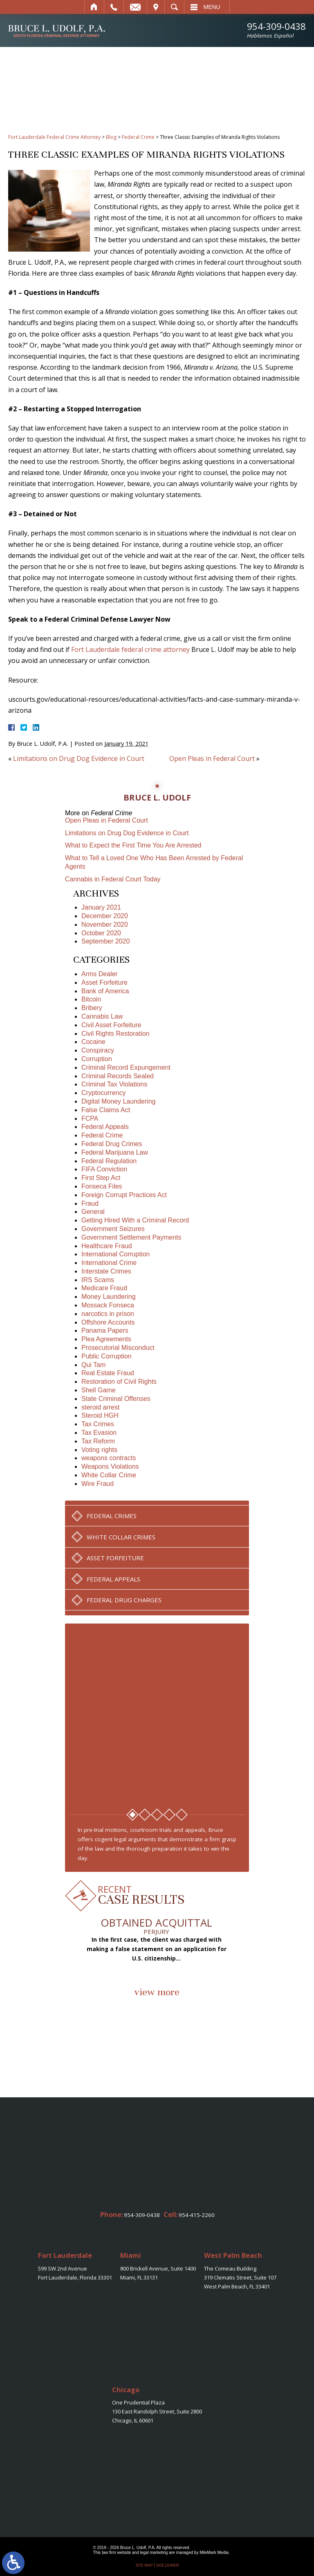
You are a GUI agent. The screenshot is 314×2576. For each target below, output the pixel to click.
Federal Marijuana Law (114, 1152)
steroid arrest (100, 1407)
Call (113, 7)
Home (94, 7)
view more (157, 1992)
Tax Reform (98, 1441)
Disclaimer (167, 2565)
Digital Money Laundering (118, 1101)
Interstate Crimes (106, 1271)
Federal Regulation (109, 1161)
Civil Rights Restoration (115, 1033)
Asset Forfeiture (104, 982)
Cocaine (93, 1041)
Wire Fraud (97, 1483)
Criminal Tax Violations (114, 1084)
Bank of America (105, 991)
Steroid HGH (100, 1415)
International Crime (109, 1262)
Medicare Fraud (104, 1288)
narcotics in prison (107, 1313)
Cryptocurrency (103, 1092)
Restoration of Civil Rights (119, 1381)
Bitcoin (91, 999)
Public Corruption (106, 1356)
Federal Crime (138, 137)
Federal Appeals (105, 1126)
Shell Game (98, 1390)
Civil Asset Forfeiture (111, 1024)
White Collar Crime (108, 1475)
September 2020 (105, 941)
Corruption (96, 1058)
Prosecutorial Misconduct (118, 1347)
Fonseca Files (101, 1186)
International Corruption (115, 1254)
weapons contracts (108, 1457)
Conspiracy (97, 1050)
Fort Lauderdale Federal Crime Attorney (54, 137)
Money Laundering (108, 1296)
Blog (111, 137)
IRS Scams (97, 1279)
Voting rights (99, 1449)
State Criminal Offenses (115, 1398)
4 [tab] (169, 1815)
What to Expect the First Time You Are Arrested (133, 845)
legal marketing (154, 2552)
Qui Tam (93, 1364)
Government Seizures (113, 1228)
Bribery (91, 1007)
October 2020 (101, 933)
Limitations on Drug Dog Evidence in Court (78, 758)
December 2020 (104, 915)
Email (135, 7)
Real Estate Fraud (107, 1372)
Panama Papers (104, 1330)
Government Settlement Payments (131, 1237)
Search (174, 7)
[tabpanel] (157, 1714)
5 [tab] (181, 1815)
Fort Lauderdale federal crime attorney (130, 649)
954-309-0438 (276, 30)
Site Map (144, 2565)
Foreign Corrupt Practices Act (124, 1194)
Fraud (90, 1203)
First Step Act (100, 1177)
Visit (155, 7)
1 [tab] (132, 1815)
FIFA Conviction (104, 1169)
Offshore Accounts (108, 1322)
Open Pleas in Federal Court (212, 758)
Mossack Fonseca (107, 1305)
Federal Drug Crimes (111, 1143)
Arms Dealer (99, 973)
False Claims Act (105, 1109)
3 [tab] (157, 1815)
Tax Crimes (97, 1424)
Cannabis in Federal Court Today (113, 879)
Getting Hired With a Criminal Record (135, 1220)
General (93, 1211)
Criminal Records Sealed (117, 1076)
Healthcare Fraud (106, 1245)
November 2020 (104, 924)
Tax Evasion (99, 1432)
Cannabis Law (102, 1016)
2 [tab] (145, 1815)
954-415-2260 (197, 2215)
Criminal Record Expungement (125, 1067)
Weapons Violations (110, 1466)
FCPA (89, 1118)
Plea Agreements (106, 1339)
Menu (212, 7)
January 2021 (101, 907)
